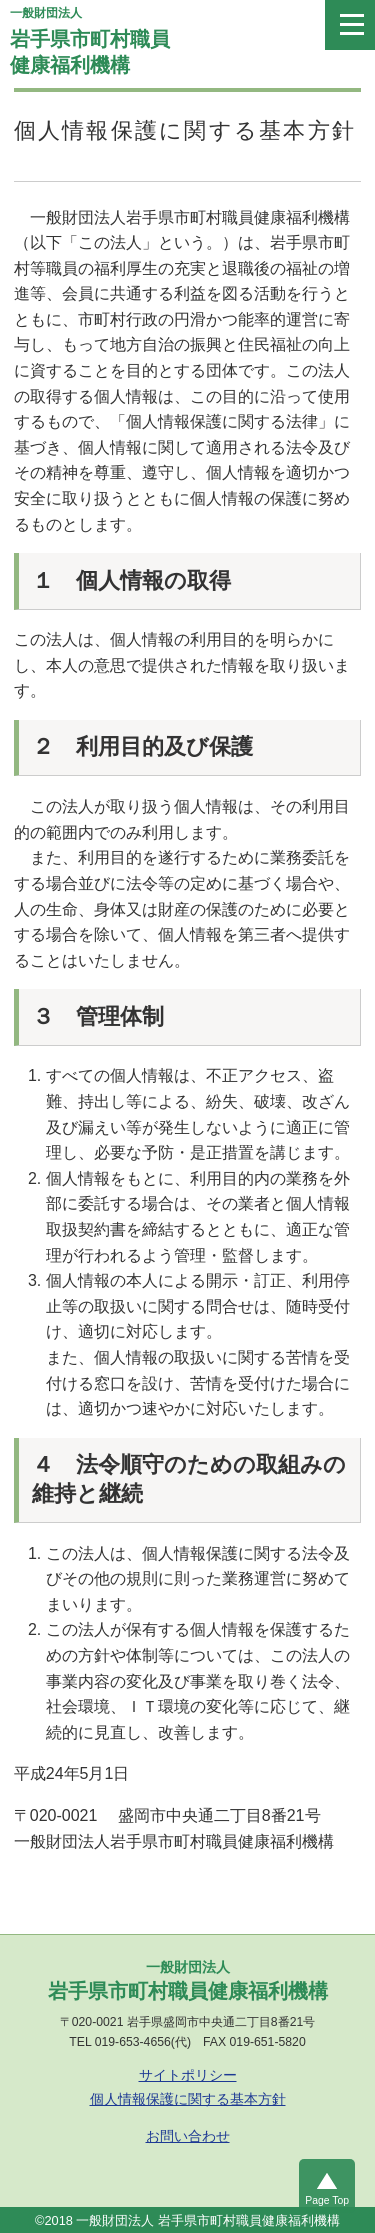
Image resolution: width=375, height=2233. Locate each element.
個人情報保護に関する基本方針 (188, 2099)
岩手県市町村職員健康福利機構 (169, 38)
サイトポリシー (188, 2075)
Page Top (327, 2200)
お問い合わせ (188, 2136)
